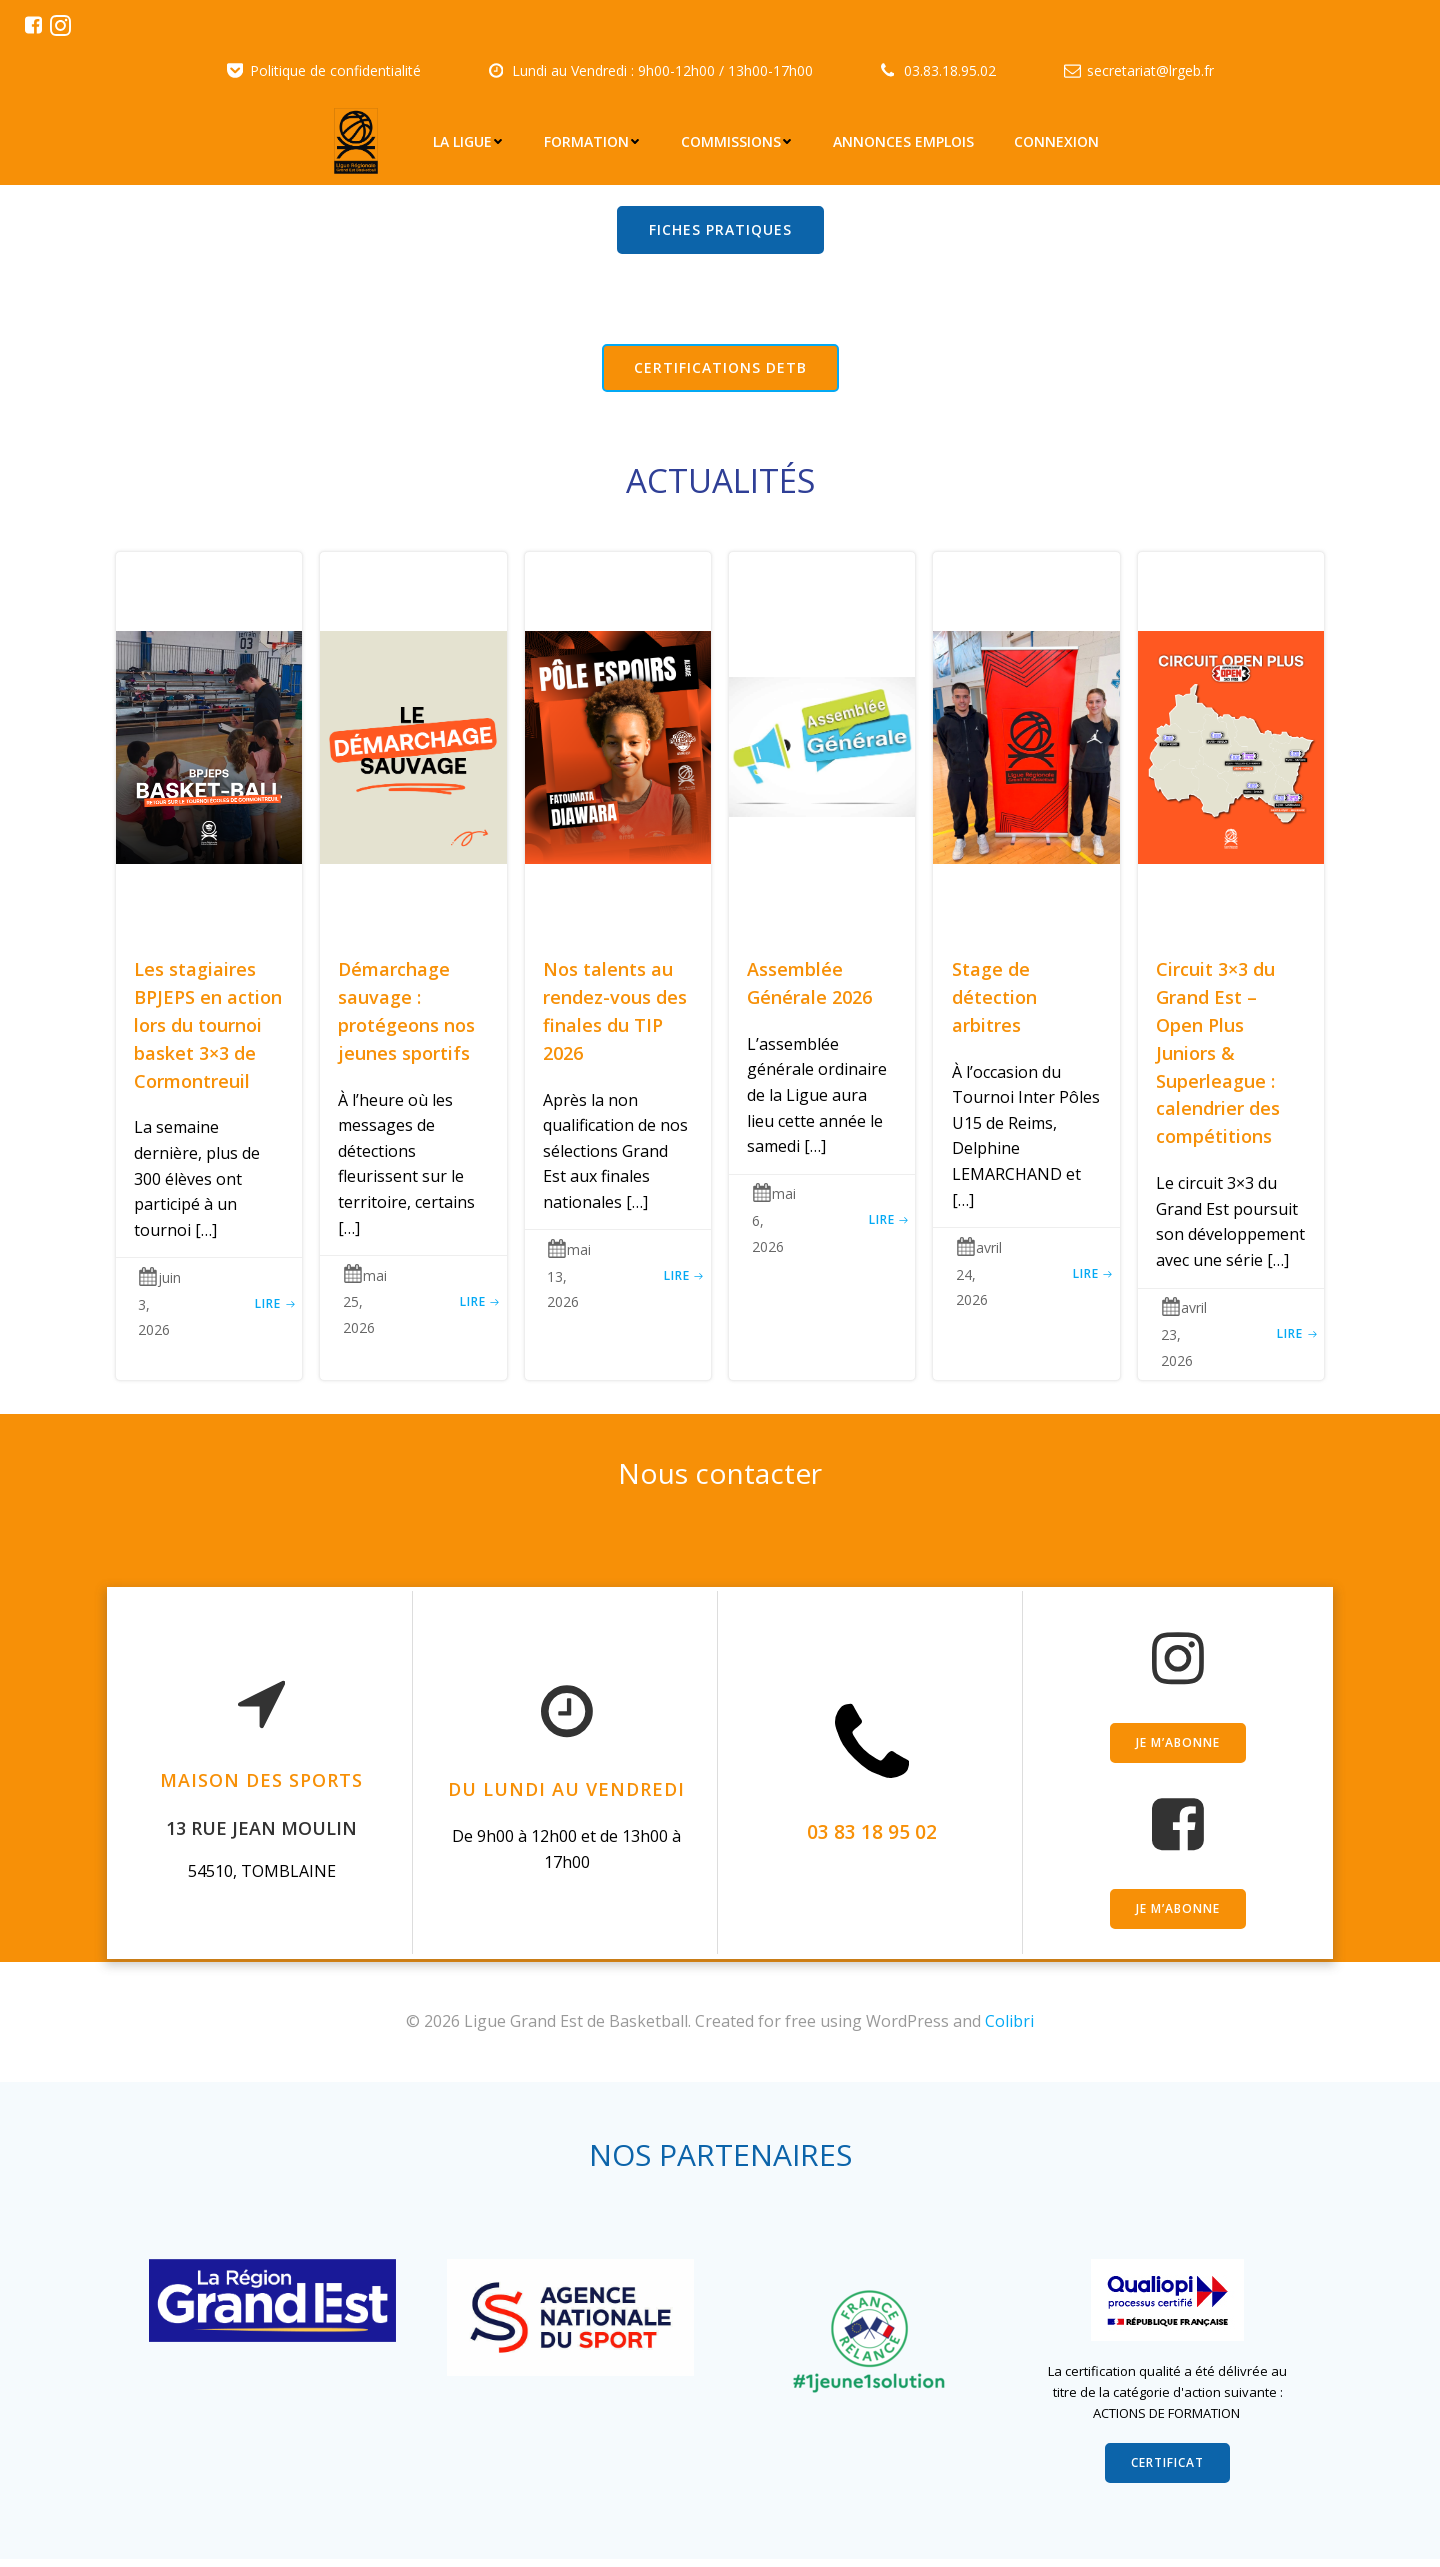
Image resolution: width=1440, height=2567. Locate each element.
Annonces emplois (904, 140)
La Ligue (469, 140)
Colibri (1009, 2015)
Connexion (1057, 140)
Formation (593, 140)
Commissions (738, 140)
